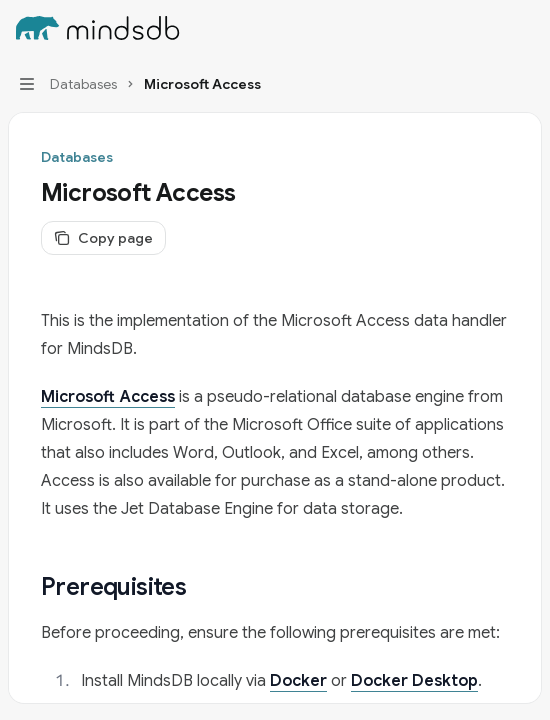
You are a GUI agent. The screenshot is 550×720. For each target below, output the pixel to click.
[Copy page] (103, 238)
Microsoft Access (108, 397)
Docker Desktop (414, 681)
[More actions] (524, 28)
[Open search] (486, 28)
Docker (298, 681)
